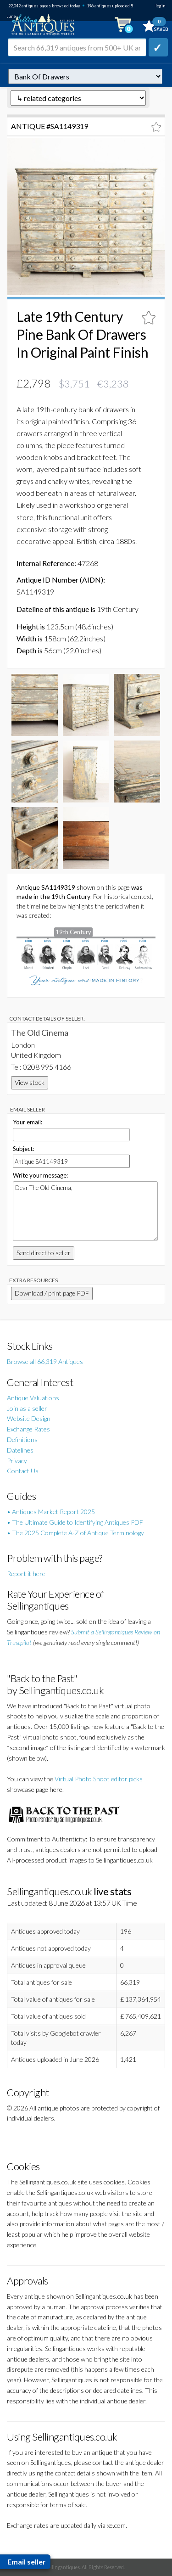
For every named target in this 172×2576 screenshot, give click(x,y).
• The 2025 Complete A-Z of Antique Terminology (75, 1533)
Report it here (26, 1573)
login (160, 5)
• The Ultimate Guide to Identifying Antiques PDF (75, 1522)
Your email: (27, 1122)
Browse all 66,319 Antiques (45, 1361)
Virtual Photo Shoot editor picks (99, 1779)
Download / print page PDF (52, 1293)
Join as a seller (27, 1408)
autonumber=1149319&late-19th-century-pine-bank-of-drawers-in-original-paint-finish (85, 76)
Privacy (17, 1461)
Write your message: (40, 1175)
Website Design (28, 1418)
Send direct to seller (44, 1253)
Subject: (23, 1148)
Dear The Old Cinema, (85, 1211)
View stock (29, 1082)
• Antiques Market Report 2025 (51, 1511)
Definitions (22, 1439)
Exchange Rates (28, 1429)
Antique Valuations (33, 1398)
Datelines (20, 1450)
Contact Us (23, 1471)
